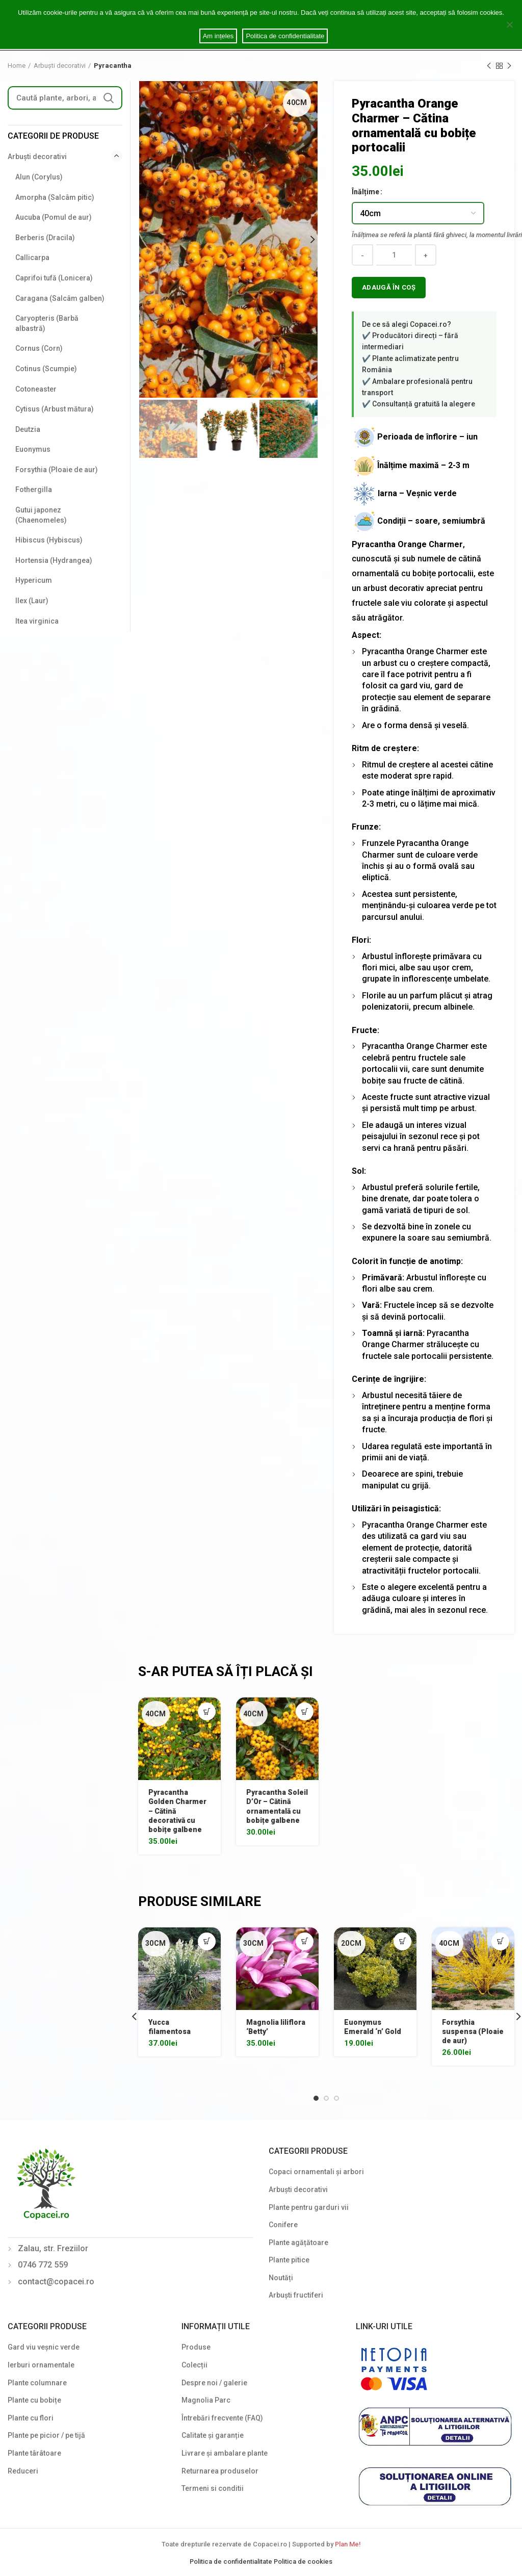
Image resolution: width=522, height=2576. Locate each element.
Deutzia (27, 429)
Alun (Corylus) (39, 177)
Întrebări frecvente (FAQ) (222, 2418)
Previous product (489, 66)
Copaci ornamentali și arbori (316, 2172)
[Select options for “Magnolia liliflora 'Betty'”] (305, 1941)
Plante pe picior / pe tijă (46, 2435)
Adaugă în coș (388, 287)
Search (108, 98)
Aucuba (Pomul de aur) (53, 217)
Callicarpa (32, 257)
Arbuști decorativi (60, 65)
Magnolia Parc (205, 2400)
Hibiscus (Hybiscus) (49, 540)
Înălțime (365, 192)
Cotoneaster (36, 389)
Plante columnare (37, 2383)
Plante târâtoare (34, 2453)
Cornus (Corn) (39, 348)
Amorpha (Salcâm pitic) (54, 197)
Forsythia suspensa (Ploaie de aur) (473, 2031)
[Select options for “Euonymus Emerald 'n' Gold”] (402, 1941)
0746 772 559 (43, 2265)
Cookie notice (261, 23)
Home (16, 65)
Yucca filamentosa (169, 2027)
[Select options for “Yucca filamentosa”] (207, 1941)
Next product (509, 66)
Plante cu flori (31, 2418)
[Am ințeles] (509, 24)
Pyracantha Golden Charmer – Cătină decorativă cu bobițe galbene (177, 1811)
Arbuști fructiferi (296, 2295)
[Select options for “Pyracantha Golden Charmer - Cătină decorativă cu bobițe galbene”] (207, 1711)
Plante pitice (289, 2260)
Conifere (283, 2225)
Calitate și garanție (212, 2435)
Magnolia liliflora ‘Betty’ (275, 2027)
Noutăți (281, 2278)
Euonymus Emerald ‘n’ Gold (372, 2027)
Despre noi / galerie (214, 2383)
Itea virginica (37, 621)
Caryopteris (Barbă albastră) (47, 323)
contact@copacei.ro (56, 2281)
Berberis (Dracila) (45, 238)
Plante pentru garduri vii (309, 2207)
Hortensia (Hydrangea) (53, 560)
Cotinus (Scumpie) (46, 369)
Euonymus (32, 449)
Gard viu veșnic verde (44, 2347)
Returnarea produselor (219, 2471)
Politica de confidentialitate (232, 2561)
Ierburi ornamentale (41, 2365)
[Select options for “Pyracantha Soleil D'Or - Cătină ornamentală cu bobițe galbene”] (305, 1711)
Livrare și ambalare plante (224, 2453)
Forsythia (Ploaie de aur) (56, 470)
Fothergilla (33, 489)
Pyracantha (113, 65)
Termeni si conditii (212, 2488)
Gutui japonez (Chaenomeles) (41, 515)
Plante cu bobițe (34, 2400)
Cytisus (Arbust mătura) (54, 409)
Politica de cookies (303, 2561)
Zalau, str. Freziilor (53, 2248)
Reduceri (23, 2471)
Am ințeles (218, 36)
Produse (196, 2347)
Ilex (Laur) (31, 601)
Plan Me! (347, 2544)
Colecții (194, 2365)
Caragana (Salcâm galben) (60, 298)
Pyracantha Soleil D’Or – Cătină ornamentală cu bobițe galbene (277, 1806)
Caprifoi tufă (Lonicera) (54, 278)
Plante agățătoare (298, 2242)
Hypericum (33, 580)
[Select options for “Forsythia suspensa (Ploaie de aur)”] (500, 1941)
